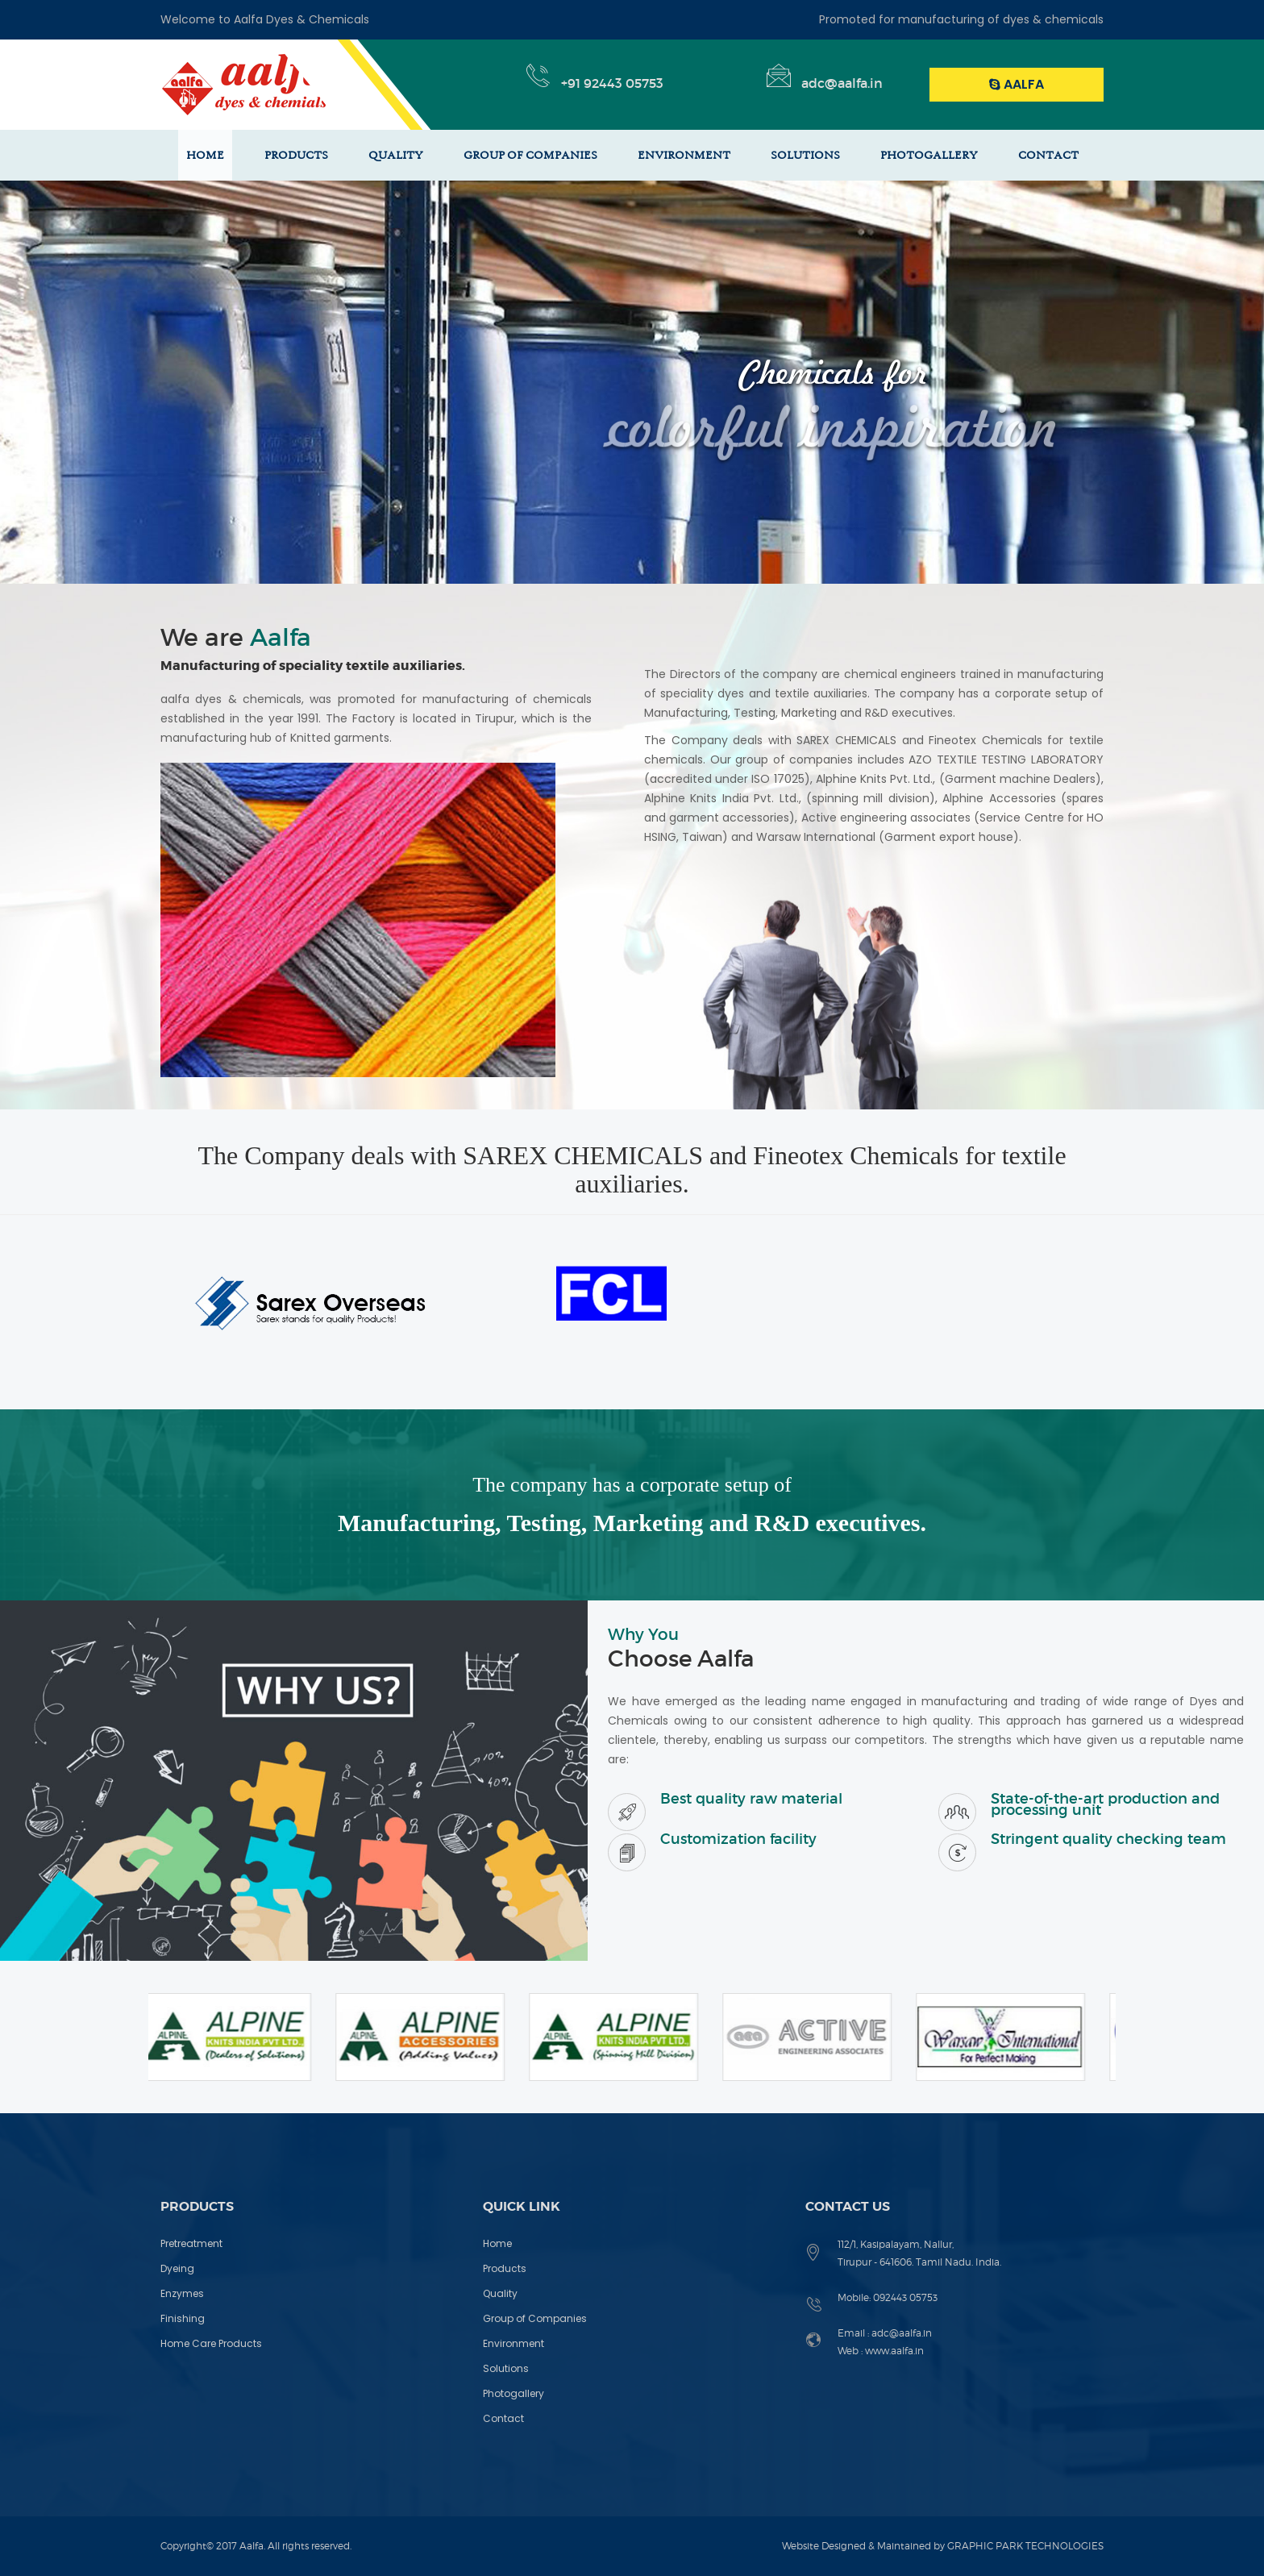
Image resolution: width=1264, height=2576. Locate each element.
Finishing (182, 2318)
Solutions (506, 2368)
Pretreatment (191, 2243)
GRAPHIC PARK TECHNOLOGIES (1025, 2546)
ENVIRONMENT (684, 154)
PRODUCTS (296, 154)
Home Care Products (211, 2343)
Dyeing (177, 2268)
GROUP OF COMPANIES (530, 154)
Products (504, 2268)
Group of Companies (535, 2318)
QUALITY (395, 154)
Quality (500, 2293)
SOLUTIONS (805, 154)
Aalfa (1016, 84)
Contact (503, 2418)
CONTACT (1048, 154)
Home (497, 2243)
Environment (513, 2343)
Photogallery (513, 2393)
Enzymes (182, 2293)
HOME (205, 154)
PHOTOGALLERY (929, 154)
